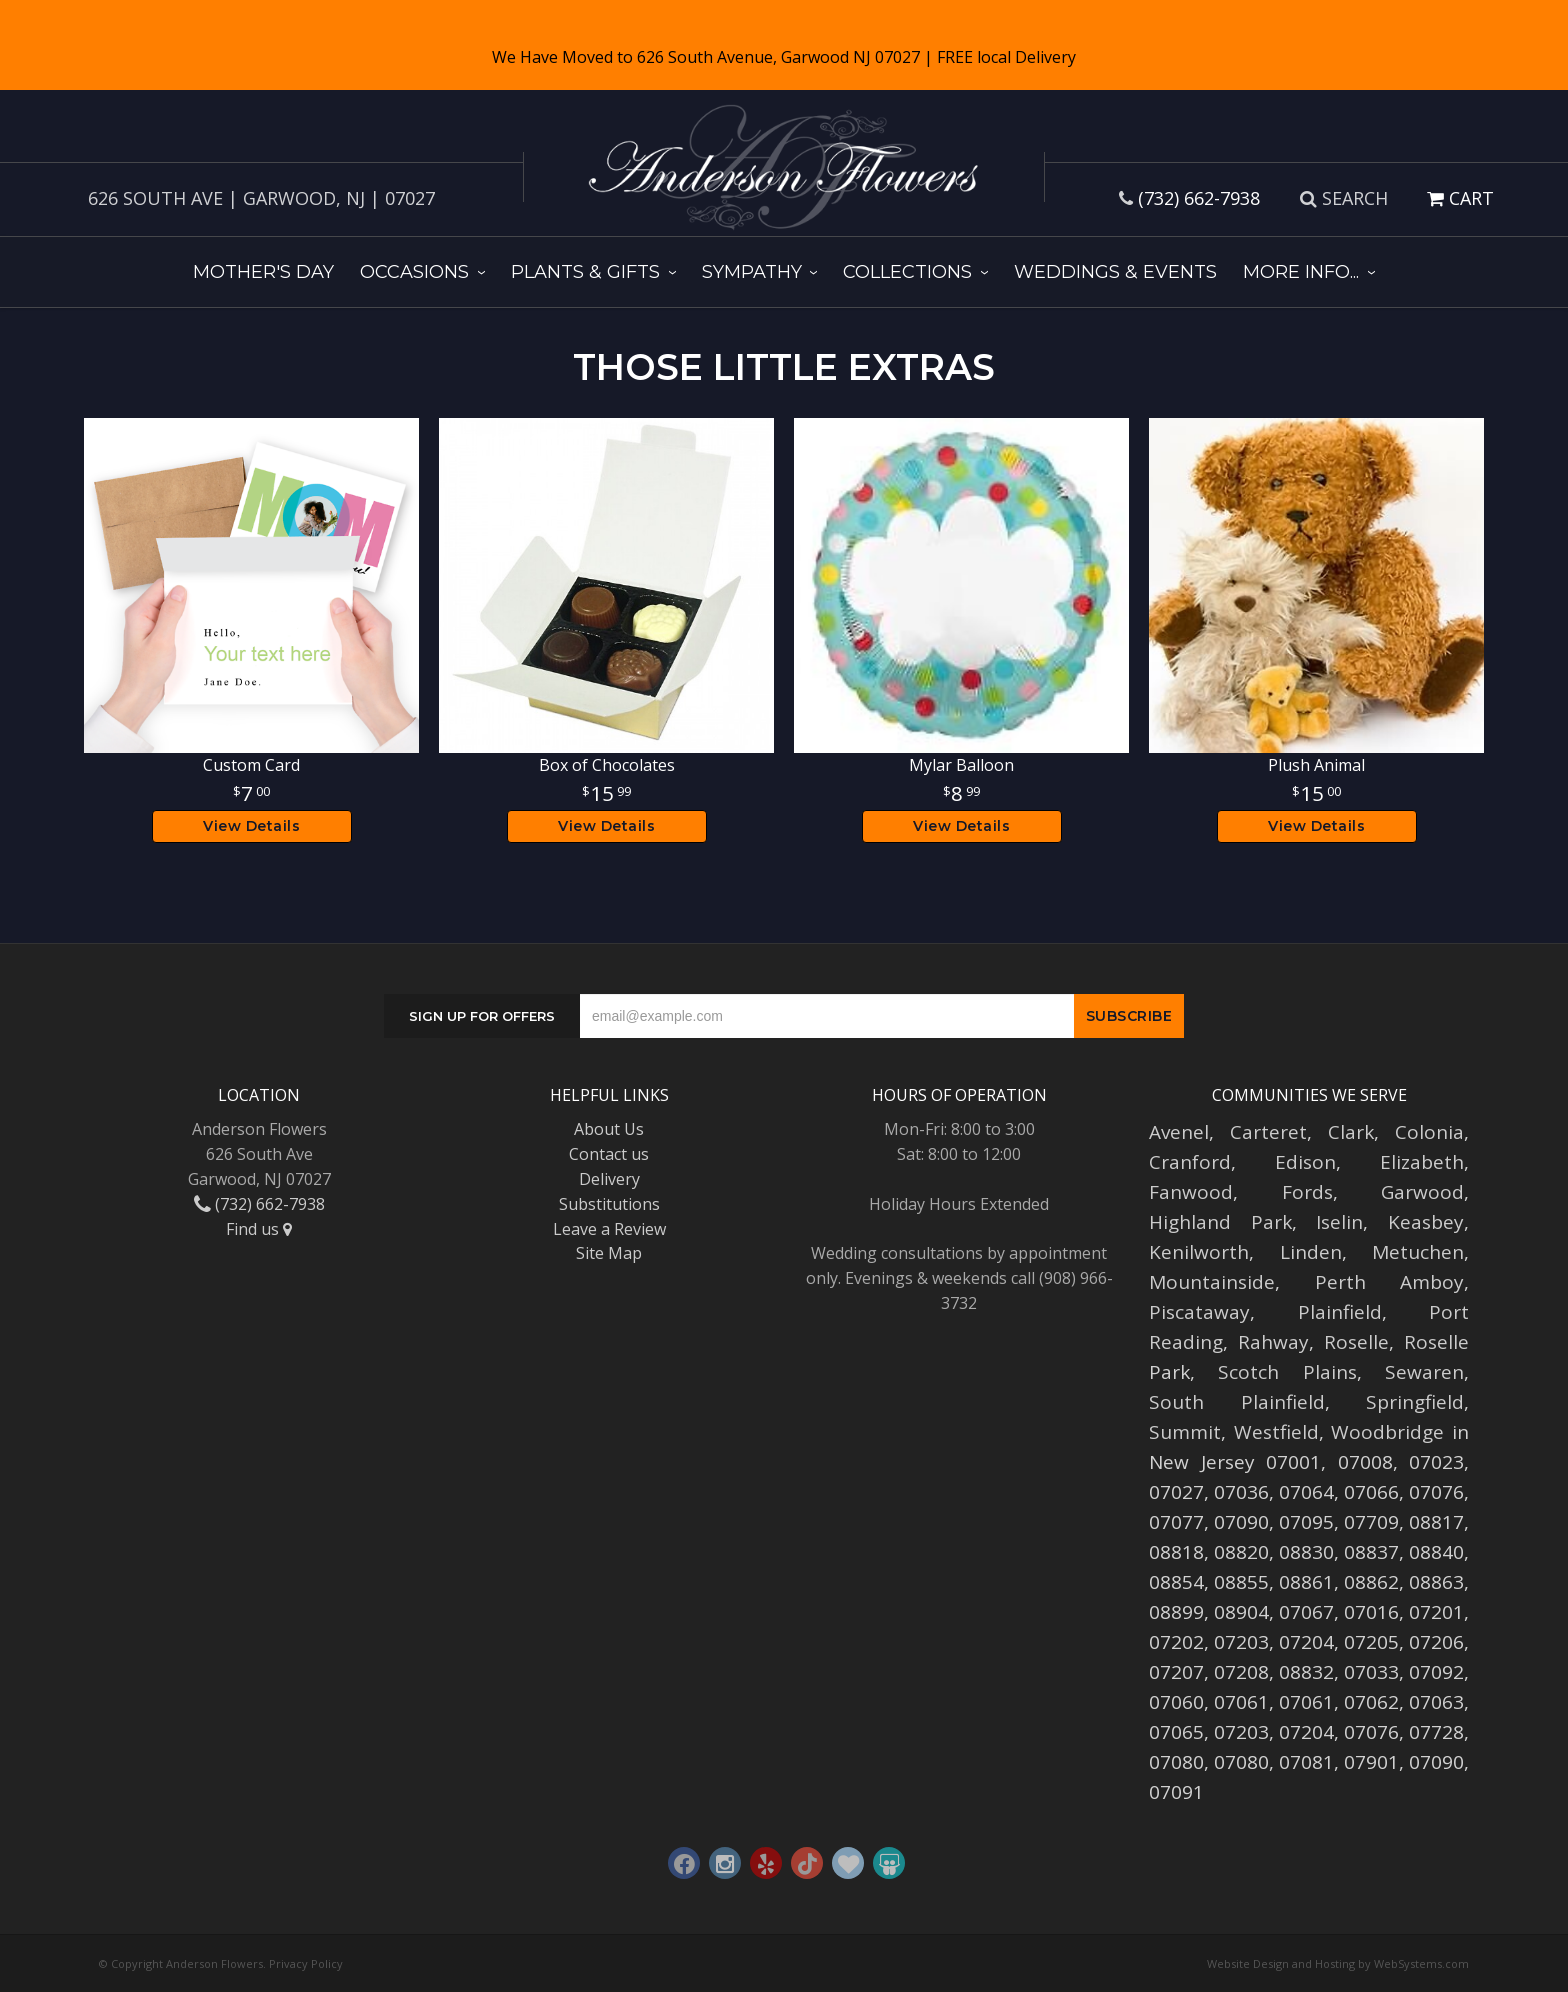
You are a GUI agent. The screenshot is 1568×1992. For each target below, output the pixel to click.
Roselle (1356, 1342)
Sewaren (1424, 1372)
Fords (1307, 1192)
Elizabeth (1422, 1162)
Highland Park (1220, 1222)
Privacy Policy (306, 1963)
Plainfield (1340, 1312)
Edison (1305, 1162)
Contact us (609, 1154)
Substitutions (609, 1204)
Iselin (1339, 1222)
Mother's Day (263, 272)
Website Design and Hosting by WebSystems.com (1338, 1963)
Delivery (609, 1179)
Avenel (1179, 1132)
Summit (1185, 1432)
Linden (1311, 1252)
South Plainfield (1237, 1402)
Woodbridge (1387, 1432)
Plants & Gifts (585, 272)
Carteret (1268, 1132)
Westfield (1276, 1432)
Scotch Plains (1287, 1372)
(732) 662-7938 (1199, 198)
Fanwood (1191, 1192)
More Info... (1301, 272)
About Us (609, 1129)
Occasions (414, 272)
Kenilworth (1199, 1252)
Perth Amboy (1390, 1282)
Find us (259, 1229)
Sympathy (752, 272)
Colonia (1429, 1132)
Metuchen (1418, 1252)
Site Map (609, 1253)
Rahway (1273, 1342)
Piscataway (1199, 1312)
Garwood (1422, 1192)
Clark (1351, 1132)
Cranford (1190, 1162)
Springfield (1415, 1402)
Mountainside (1212, 1282)
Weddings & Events (1115, 272)
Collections (907, 272)
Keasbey (1426, 1222)
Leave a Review (609, 1229)
